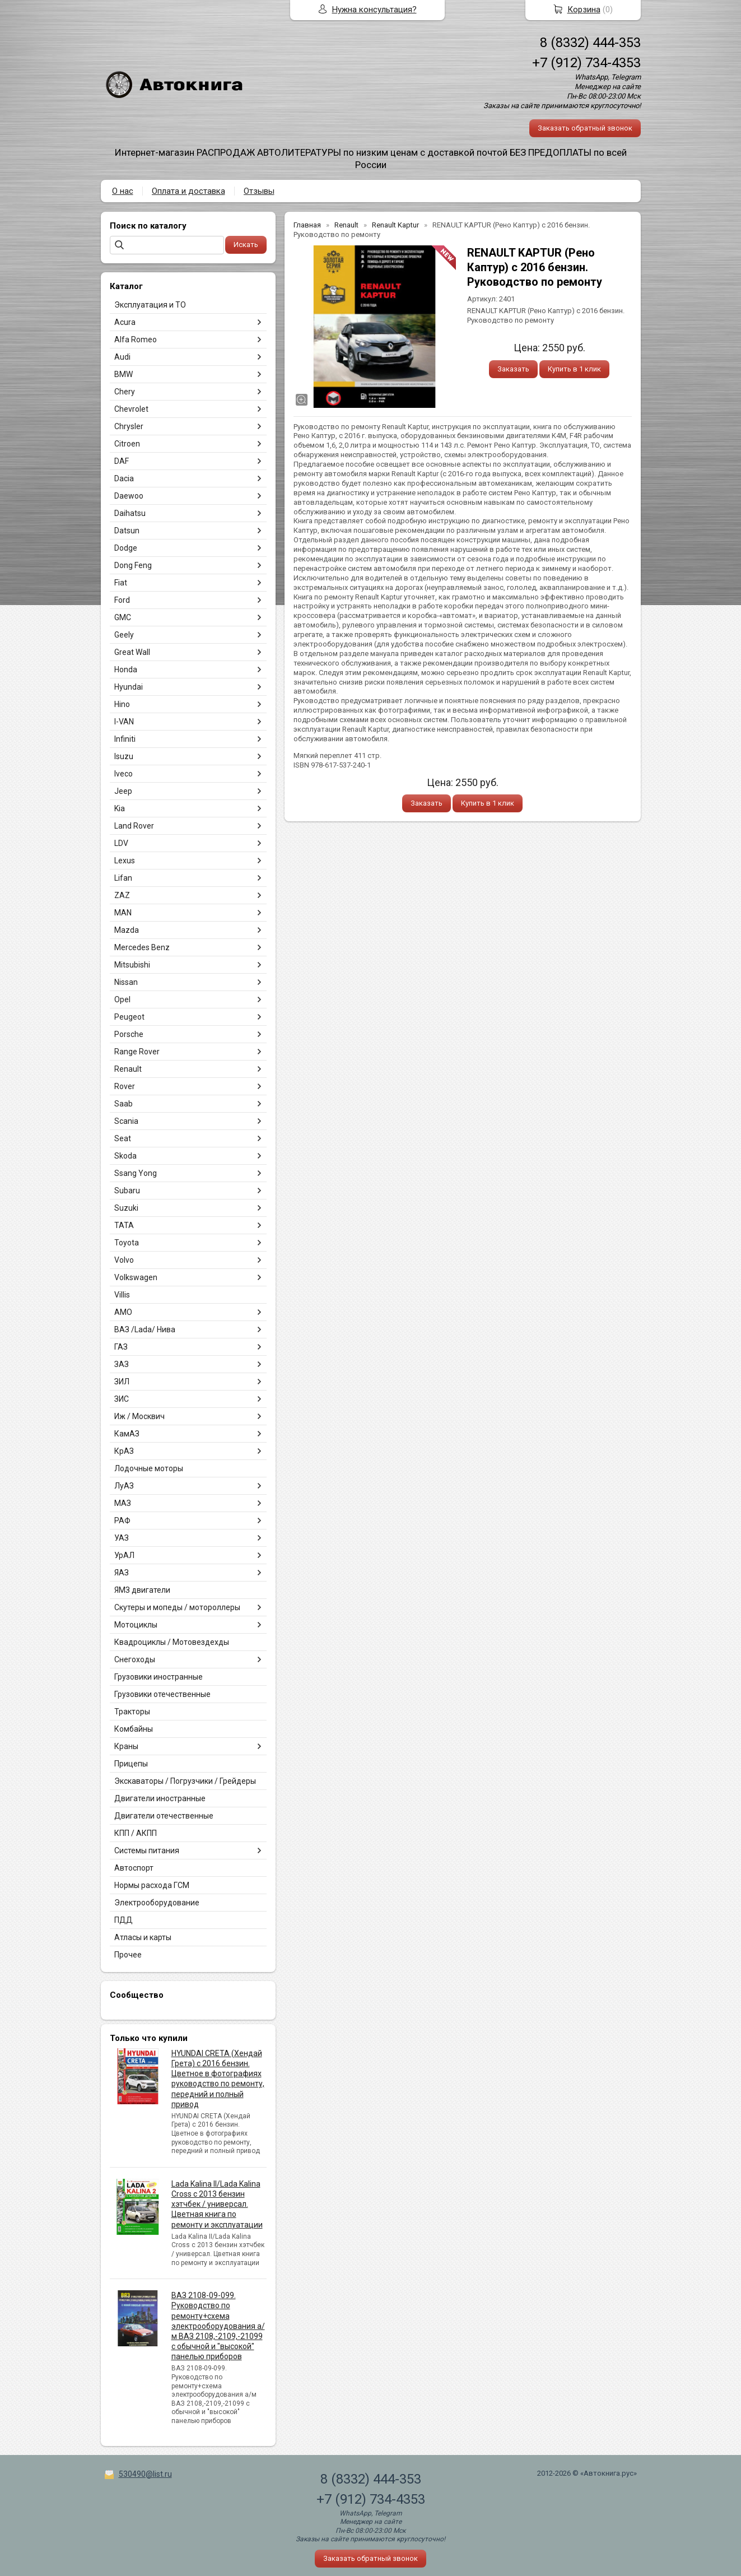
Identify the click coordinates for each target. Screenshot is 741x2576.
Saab (123, 1103)
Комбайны (133, 1728)
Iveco (123, 773)
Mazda (126, 930)
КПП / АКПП (135, 1833)
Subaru (127, 1190)
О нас (122, 191)
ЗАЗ (121, 1364)
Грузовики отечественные (162, 1694)
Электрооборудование (156, 1902)
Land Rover (134, 825)
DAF (121, 461)
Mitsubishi (132, 964)
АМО (123, 1312)
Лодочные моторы (148, 1468)
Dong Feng (133, 565)
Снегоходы (134, 1659)
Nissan (126, 982)
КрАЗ (124, 1451)
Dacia (124, 478)
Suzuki (126, 1207)
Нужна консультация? (374, 9)
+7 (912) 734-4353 (586, 63)
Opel (122, 999)
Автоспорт (133, 1867)
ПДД (123, 1919)
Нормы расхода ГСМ (151, 1885)
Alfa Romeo (135, 339)
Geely (124, 634)
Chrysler (128, 426)
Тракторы (132, 1711)
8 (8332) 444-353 (590, 42)
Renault (128, 1068)
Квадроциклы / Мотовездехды (171, 1642)
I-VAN (124, 721)
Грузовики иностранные (158, 1676)
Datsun (126, 530)
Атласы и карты (142, 1937)
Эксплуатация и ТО (150, 304)
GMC (122, 617)
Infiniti (125, 738)
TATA (124, 1225)
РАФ (122, 1520)
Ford (122, 600)
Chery (124, 391)
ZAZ (122, 895)
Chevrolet (131, 408)
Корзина (583, 9)
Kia (119, 808)
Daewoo (128, 495)
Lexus (124, 860)
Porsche (128, 1034)
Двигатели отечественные (163, 1815)
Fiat (120, 582)
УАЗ (121, 1537)
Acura (125, 322)
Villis (122, 1294)
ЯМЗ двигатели (142, 1589)
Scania (126, 1121)
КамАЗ (126, 1433)
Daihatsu (130, 513)
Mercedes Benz (142, 947)
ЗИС (121, 1398)
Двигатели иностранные (160, 1798)
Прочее (128, 1954)
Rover (124, 1086)
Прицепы (131, 1763)
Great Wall (132, 652)
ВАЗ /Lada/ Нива (144, 1329)
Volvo (124, 1260)
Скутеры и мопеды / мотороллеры (177, 1607)
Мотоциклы (135, 1624)
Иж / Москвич (139, 1416)
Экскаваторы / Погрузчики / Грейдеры (185, 1781)
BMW (123, 374)
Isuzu (123, 756)
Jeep (123, 791)
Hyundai (128, 686)
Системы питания (146, 1850)
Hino (122, 704)
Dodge (125, 547)
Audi (122, 356)
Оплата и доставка (188, 191)
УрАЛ (124, 1555)
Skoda (125, 1155)
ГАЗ (121, 1346)
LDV (121, 843)
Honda (125, 669)
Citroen (127, 443)
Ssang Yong (135, 1173)
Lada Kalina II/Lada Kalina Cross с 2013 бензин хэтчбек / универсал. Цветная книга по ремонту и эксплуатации (217, 2204)
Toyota (126, 1242)
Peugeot (129, 1016)
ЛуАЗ (124, 1485)
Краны (126, 1746)
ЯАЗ (121, 1572)
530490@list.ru (145, 2474)
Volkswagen (135, 1277)
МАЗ (122, 1503)
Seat (122, 1138)
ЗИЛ (121, 1381)
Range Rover (137, 1051)
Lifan (123, 877)
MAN (123, 912)
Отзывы (259, 191)
